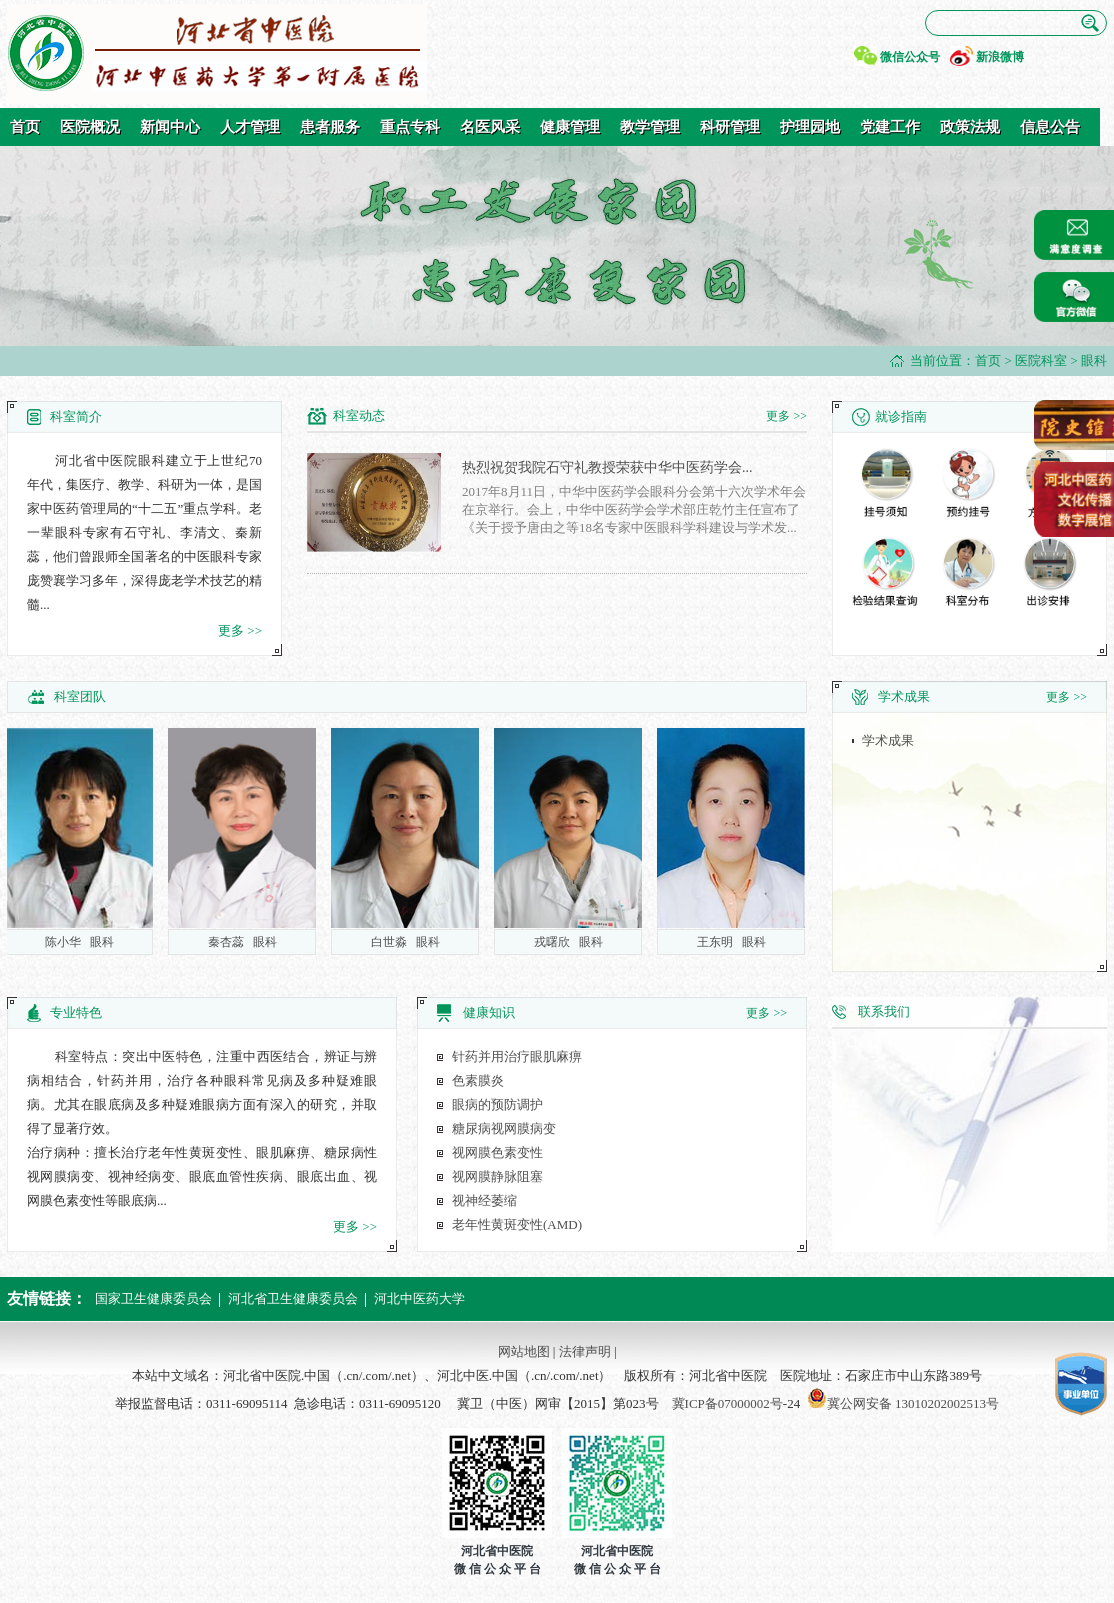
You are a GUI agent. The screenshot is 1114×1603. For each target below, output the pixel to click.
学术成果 (888, 740)
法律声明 (585, 1351)
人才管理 (250, 127)
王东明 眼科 (733, 942)
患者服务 (330, 127)
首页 (25, 127)
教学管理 (650, 127)
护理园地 (810, 127)
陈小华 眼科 (81, 942)
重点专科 (410, 127)
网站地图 (524, 1351)
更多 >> (240, 630)
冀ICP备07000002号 (727, 1403)
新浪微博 (1000, 57)
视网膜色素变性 (497, 1152)
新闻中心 (170, 127)
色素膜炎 (478, 1080)
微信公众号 (910, 57)
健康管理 (570, 127)
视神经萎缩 (484, 1200)
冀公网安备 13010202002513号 (913, 1403)
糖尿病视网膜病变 (504, 1128)
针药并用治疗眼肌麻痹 (517, 1056)
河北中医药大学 (419, 1298)
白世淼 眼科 (407, 942)
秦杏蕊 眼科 (244, 942)
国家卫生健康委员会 (153, 1298)
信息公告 (1050, 127)
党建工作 (890, 127)
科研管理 (730, 127)
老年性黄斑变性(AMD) (517, 1224)
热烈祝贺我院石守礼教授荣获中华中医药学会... (607, 467)
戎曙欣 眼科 (570, 942)
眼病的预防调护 (497, 1104)
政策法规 (970, 127)
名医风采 (490, 127)
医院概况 (90, 127)
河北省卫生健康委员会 (293, 1298)
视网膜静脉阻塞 (497, 1176)
